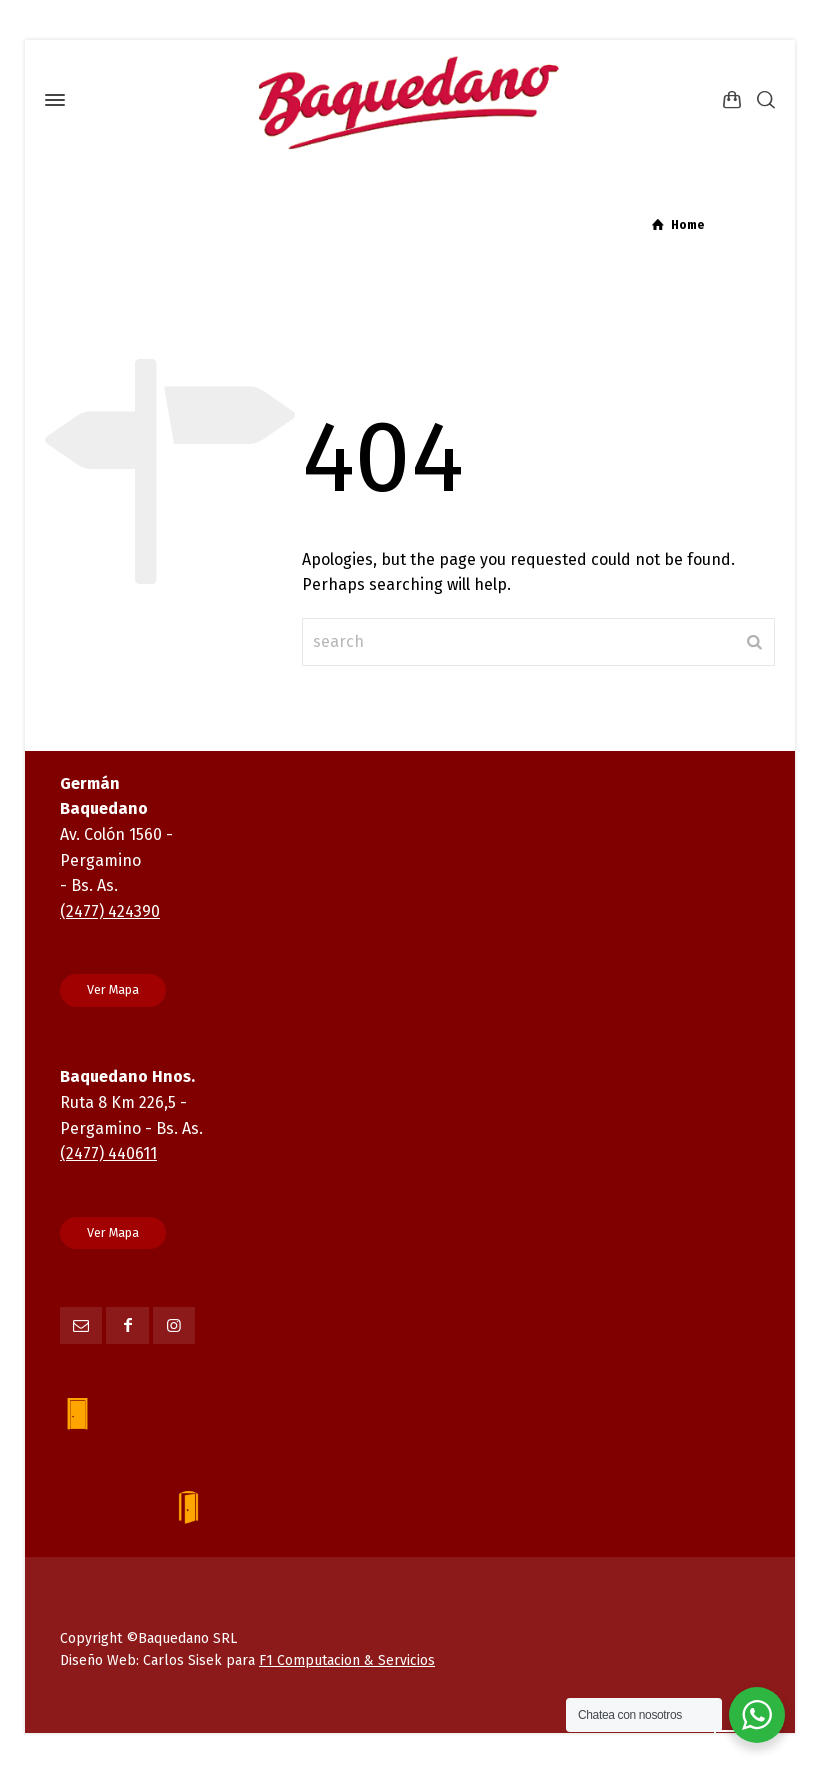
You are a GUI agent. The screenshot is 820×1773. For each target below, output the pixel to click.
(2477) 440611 (108, 1153)
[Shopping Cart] (732, 100)
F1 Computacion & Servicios (347, 1660)
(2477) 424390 (110, 911)
